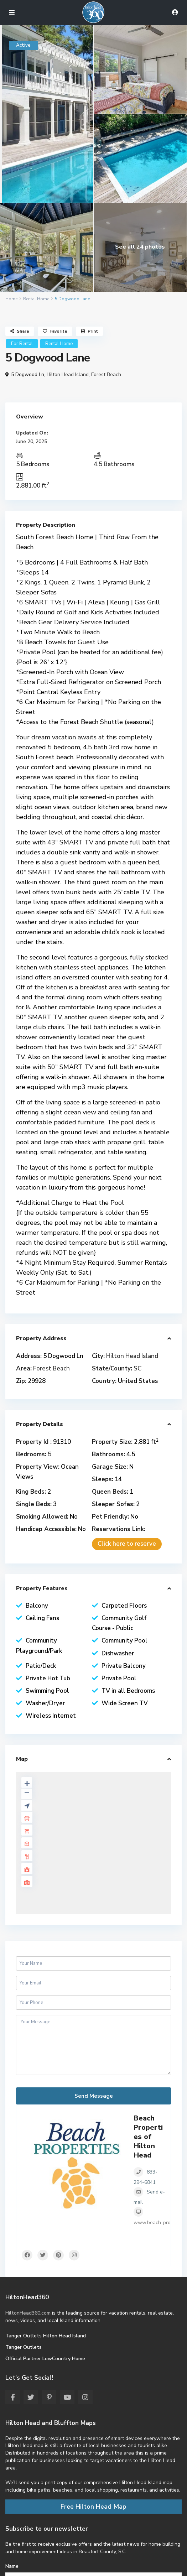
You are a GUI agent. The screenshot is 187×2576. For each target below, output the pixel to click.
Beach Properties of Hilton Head (148, 2136)
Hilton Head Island (68, 374)
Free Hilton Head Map (93, 2506)
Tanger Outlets (23, 2347)
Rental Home (36, 299)
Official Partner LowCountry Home (45, 2358)
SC (137, 1368)
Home (11, 299)
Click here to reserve (127, 1544)
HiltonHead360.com (28, 2313)
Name (12, 2566)
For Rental (22, 343)
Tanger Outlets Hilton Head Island (45, 2335)
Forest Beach (106, 374)
